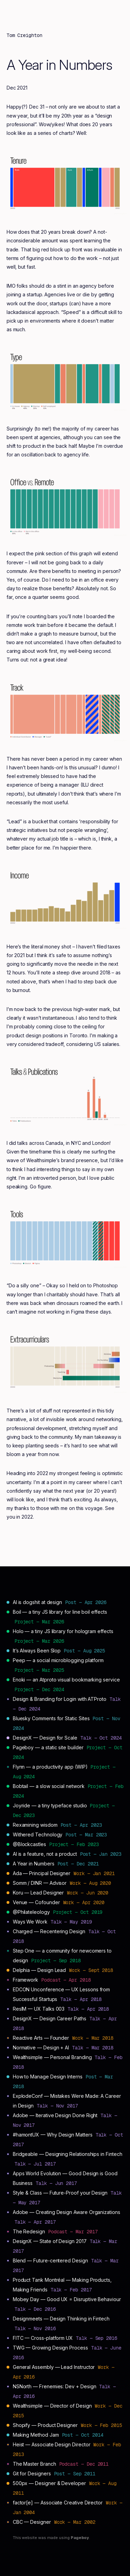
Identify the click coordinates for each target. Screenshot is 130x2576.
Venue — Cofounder (36, 1902)
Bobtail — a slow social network (49, 1786)
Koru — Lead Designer (38, 1893)
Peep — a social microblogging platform (58, 1660)
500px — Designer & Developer (49, 2483)
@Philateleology (31, 1912)
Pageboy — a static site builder (48, 1747)
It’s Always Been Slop (37, 1650)
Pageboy (80, 2537)
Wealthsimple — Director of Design (52, 2406)
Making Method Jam (36, 2435)
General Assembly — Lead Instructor (54, 2367)
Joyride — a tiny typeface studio (50, 1805)
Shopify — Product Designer (45, 2425)
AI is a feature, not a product (45, 1854)
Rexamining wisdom (35, 1825)
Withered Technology (38, 1834)
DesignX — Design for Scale (45, 1738)
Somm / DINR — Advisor (40, 1883)
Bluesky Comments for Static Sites (51, 1718)
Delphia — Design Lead (39, 1970)
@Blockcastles (29, 1844)
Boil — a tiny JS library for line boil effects (60, 1612)
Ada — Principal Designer (41, 1873)
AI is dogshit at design (37, 1602)
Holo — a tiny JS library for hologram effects (63, 1631)
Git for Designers (32, 2473)
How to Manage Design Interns (48, 2076)
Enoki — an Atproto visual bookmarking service (66, 1680)
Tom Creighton (24, 35)
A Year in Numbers (33, 1863)
